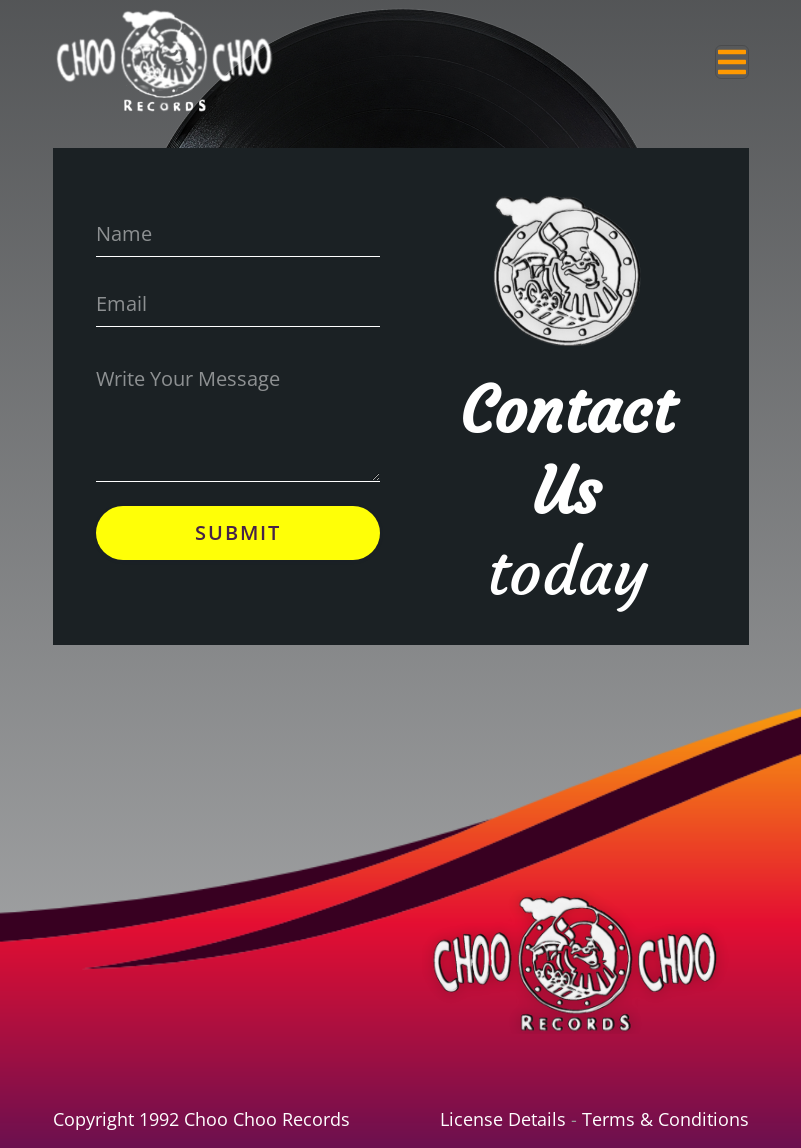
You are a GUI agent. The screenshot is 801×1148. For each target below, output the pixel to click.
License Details (503, 1119)
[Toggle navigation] (732, 62)
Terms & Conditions (665, 1119)
